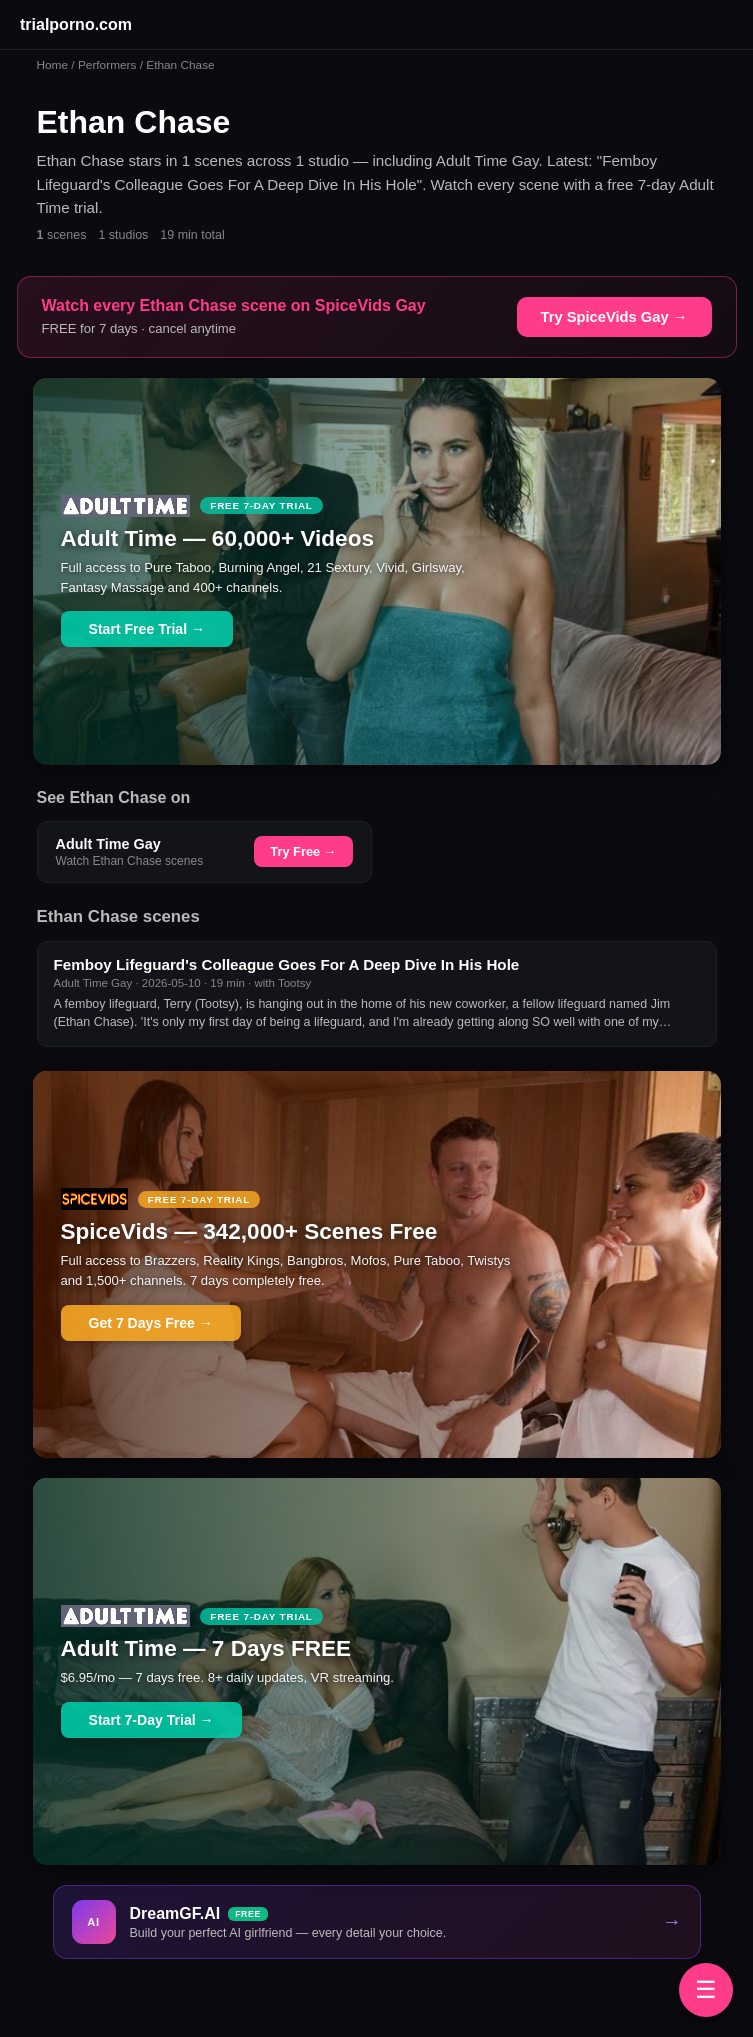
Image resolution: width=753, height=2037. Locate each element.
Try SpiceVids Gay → (614, 317)
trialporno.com (76, 24)
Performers (107, 65)
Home (53, 65)
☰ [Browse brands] (706, 1989)
